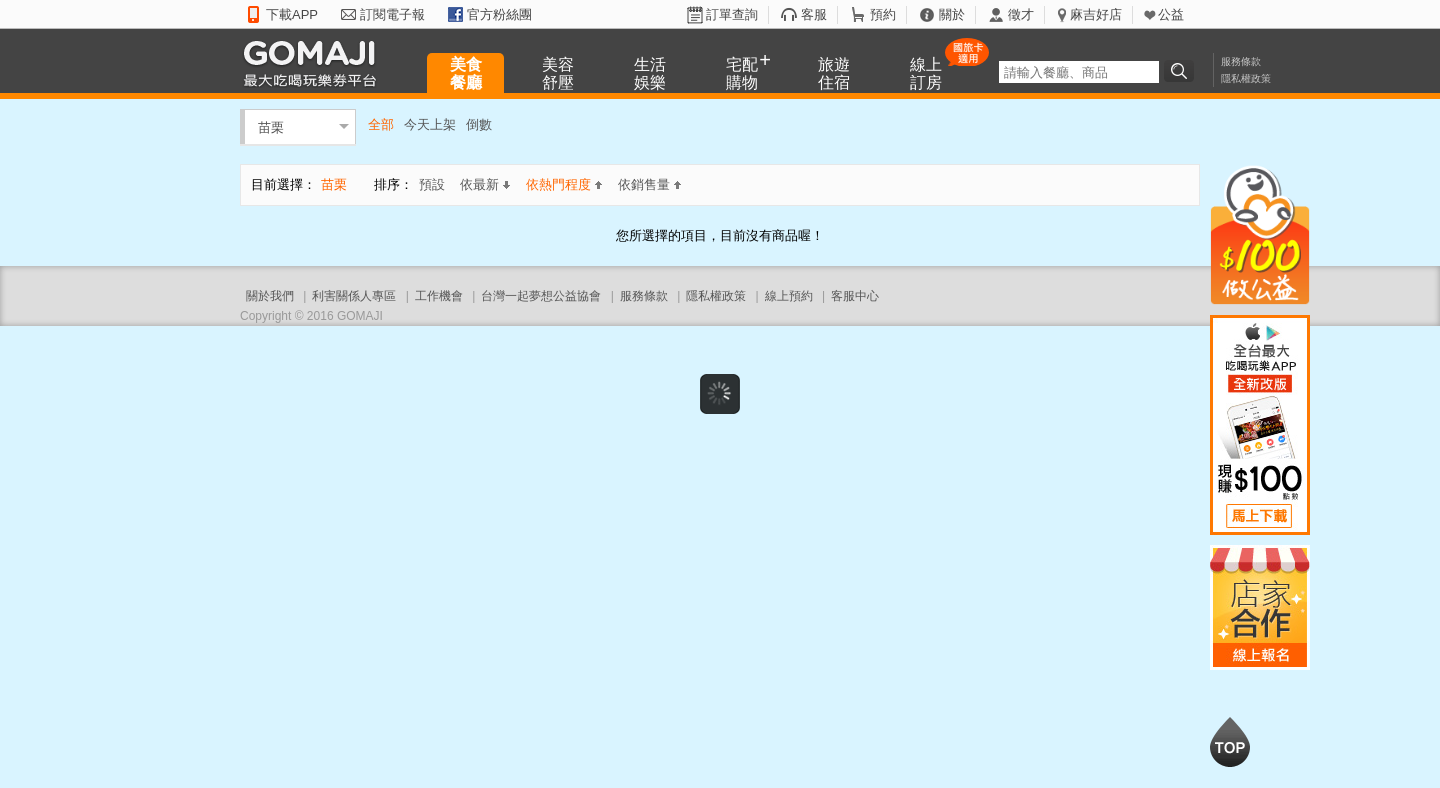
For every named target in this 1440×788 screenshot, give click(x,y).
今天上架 (430, 124)
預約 (883, 14)
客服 (814, 14)
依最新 (485, 184)
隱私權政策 (1246, 78)
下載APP (292, 14)
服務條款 (1241, 61)
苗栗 (271, 126)
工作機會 (439, 296)
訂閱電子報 (392, 14)
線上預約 (789, 296)
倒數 (479, 124)
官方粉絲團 (499, 14)
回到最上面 (1230, 742)
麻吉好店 (1096, 14)
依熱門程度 (564, 184)
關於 (952, 14)
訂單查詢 (732, 14)
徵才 (1021, 14)
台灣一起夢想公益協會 (541, 296)
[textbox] (1079, 72)
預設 (432, 184)
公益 (1171, 14)
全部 (381, 124)
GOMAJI (315, 62)
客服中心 (855, 296)
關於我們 (270, 296)
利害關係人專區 (354, 296)
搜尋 (1182, 71)
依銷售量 (649, 184)
